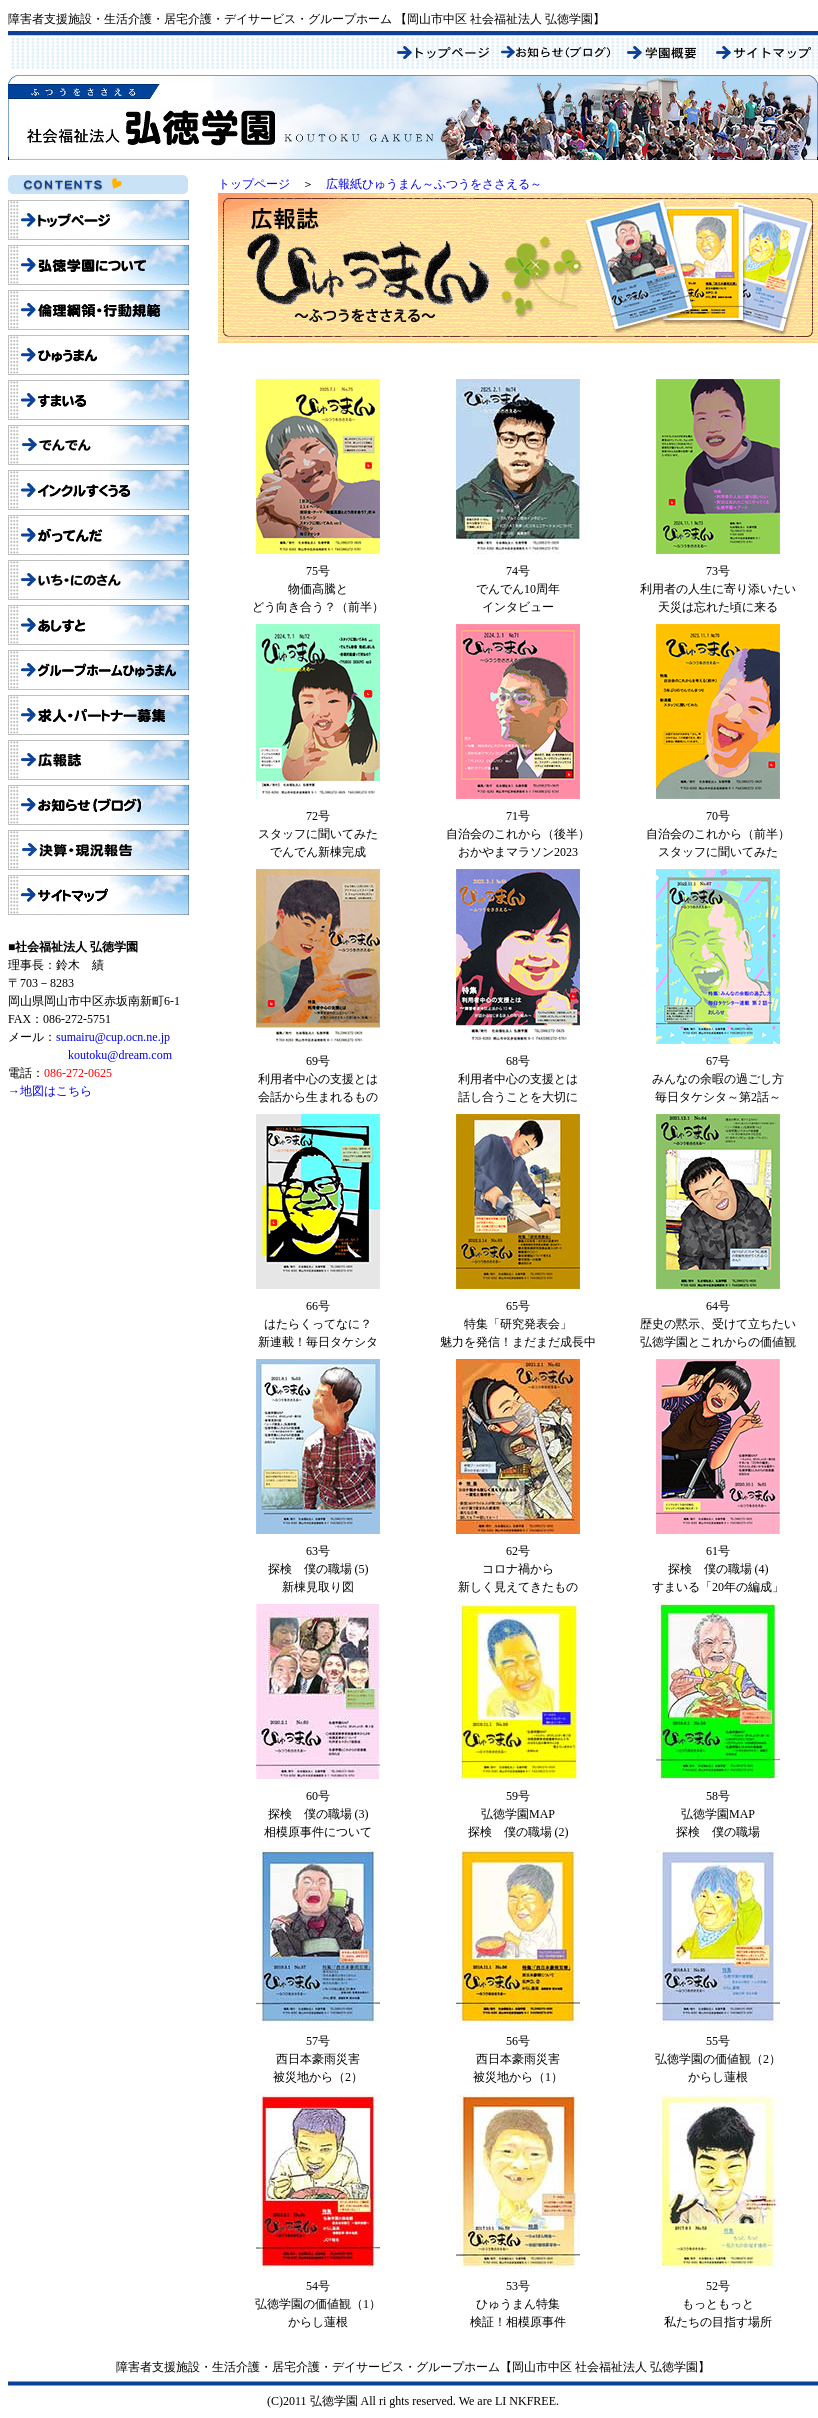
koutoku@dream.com (120, 1055)
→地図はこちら (50, 1091)
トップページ (254, 184)
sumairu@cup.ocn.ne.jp (113, 1037)
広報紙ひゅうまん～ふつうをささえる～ (434, 184)
